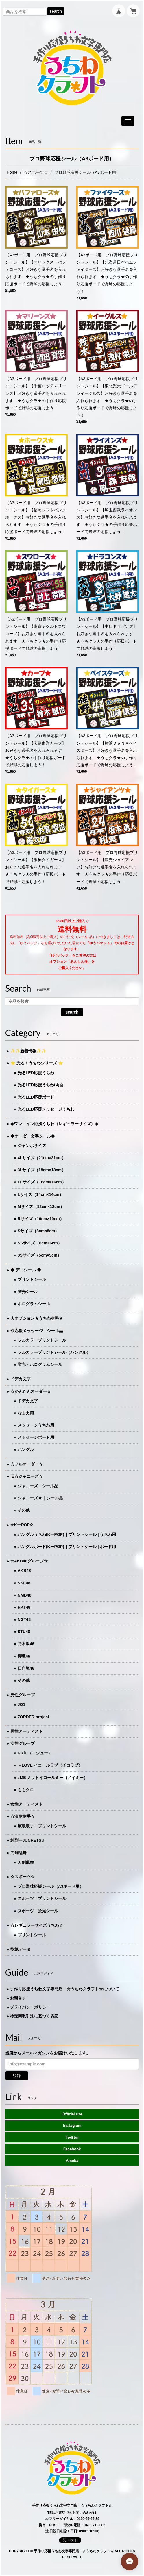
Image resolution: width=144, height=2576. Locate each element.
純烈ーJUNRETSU (27, 1840)
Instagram (72, 2125)
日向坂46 (26, 1668)
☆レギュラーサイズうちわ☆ (36, 1925)
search (56, 11)
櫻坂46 (24, 1656)
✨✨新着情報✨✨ (28, 1050)
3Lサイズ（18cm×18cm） (42, 1170)
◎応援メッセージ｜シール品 (36, 1330)
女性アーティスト (26, 1804)
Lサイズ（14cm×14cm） (40, 1194)
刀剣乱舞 (18, 1852)
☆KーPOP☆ (22, 1525)
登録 (17, 2075)
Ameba (72, 2160)
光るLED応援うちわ (36, 1072)
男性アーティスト (26, 1731)
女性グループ (22, 1743)
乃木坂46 (26, 1643)
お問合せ (18, 1998)
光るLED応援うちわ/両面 (40, 1085)
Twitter (72, 2137)
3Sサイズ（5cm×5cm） (39, 1255)
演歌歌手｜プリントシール (42, 1826)
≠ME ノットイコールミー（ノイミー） (53, 1777)
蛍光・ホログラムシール (40, 1364)
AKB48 (24, 1570)
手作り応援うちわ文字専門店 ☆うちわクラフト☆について (64, 1989)
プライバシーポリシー (30, 2007)
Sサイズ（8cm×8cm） (38, 1231)
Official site (72, 2113)
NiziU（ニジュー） (35, 1753)
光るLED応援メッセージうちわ (46, 1109)
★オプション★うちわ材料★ (36, 1318)
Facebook (72, 2148)
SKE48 (24, 1583)
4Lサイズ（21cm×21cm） (42, 1157)
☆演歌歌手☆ (22, 1816)
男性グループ (22, 1695)
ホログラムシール (34, 1303)
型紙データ (20, 1949)
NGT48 (24, 1619)
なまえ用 (26, 1413)
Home (12, 172)
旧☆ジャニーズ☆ (26, 1476)
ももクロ (26, 1789)
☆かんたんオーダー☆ (30, 1391)
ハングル (26, 1449)
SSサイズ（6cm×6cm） (40, 1243)
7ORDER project (33, 1717)
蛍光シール (28, 1291)
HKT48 (24, 1607)
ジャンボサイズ (32, 1145)
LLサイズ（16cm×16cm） (42, 1182)
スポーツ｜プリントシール (42, 1898)
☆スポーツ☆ (36, 172)
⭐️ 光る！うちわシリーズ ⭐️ (36, 1063)
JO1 (21, 1704)
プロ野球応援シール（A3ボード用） (51, 1886)
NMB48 (24, 1595)
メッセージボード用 (36, 1437)
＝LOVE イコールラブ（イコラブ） (50, 1765)
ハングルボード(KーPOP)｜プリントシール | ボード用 (67, 1546)
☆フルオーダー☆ (26, 1464)
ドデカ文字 (20, 1379)
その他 (24, 1510)
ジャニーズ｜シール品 (38, 1486)
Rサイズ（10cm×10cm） (41, 1218)
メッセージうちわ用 (36, 1425)
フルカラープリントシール (42, 1340)
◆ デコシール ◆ (25, 1270)
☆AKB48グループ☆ (29, 1561)
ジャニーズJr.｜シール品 (40, 1498)
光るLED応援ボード (36, 1097)
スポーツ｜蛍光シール (38, 1911)
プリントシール (32, 1279)
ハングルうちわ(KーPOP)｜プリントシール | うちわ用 (67, 1534)
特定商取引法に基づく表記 (34, 2016)
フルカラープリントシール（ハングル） (54, 1352)
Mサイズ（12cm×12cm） (41, 1206)
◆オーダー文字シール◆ (32, 1136)
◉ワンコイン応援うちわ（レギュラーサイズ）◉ (54, 1123)
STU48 (24, 1631)
